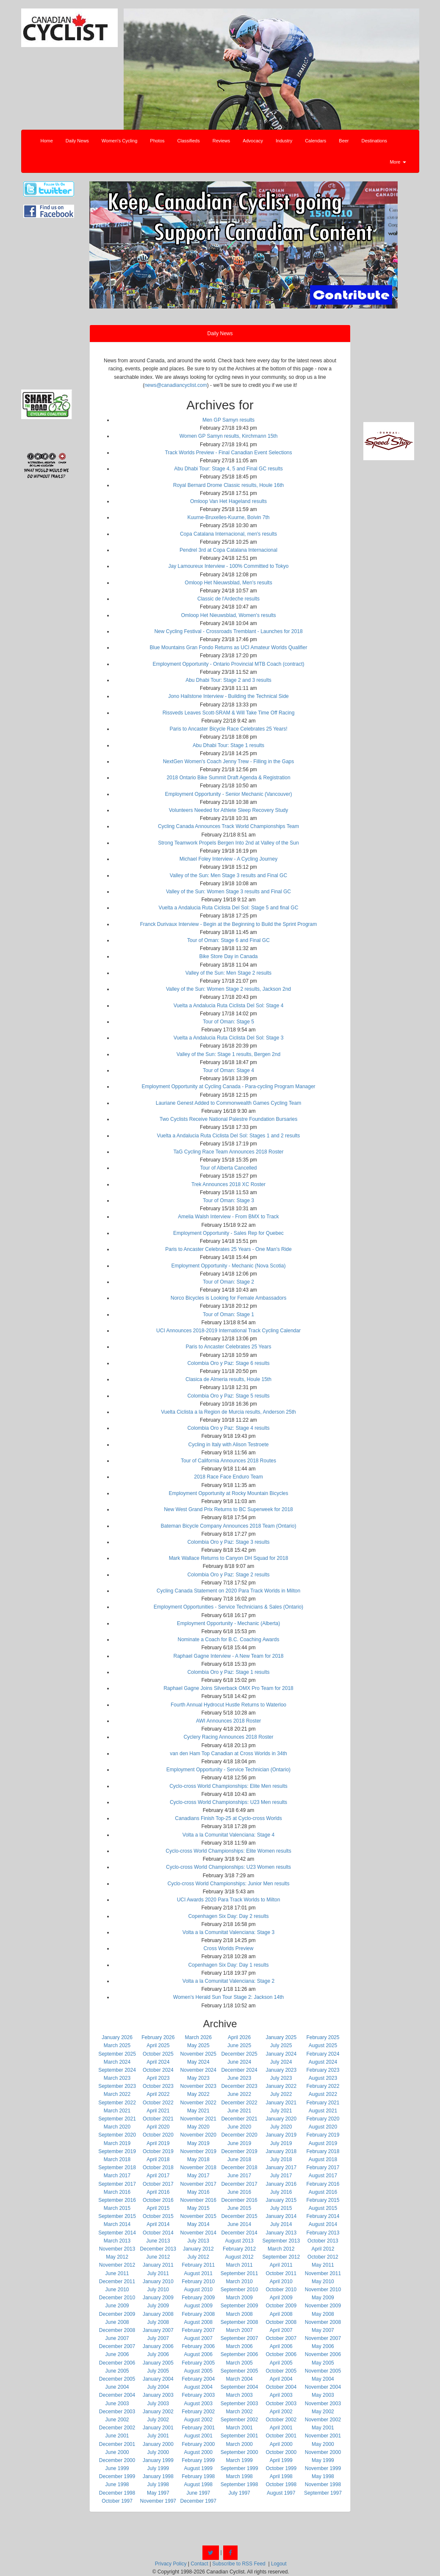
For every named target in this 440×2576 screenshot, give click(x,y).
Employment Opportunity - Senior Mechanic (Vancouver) (228, 794)
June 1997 (198, 2493)
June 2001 (117, 2436)
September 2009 (239, 2306)
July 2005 (158, 2371)
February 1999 (198, 2460)
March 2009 (239, 2298)
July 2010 (158, 2290)
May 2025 (198, 2045)
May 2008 (323, 2314)
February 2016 (322, 2184)
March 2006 (239, 2346)
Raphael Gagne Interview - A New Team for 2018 (229, 1656)
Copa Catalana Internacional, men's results (228, 534)
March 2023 (117, 2078)
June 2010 (117, 2290)
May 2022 (198, 2094)
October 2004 (281, 2387)
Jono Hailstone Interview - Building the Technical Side (228, 696)
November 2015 (198, 2216)
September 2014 (117, 2233)
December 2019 (239, 2151)
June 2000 (117, 2452)
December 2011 (117, 2281)
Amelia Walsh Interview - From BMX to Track (228, 1217)
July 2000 (158, 2452)
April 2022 (158, 2094)
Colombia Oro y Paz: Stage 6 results (228, 1363)
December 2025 (239, 2054)
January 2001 (158, 2428)
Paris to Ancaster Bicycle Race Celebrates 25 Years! (228, 729)
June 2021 (239, 2111)
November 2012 (117, 2265)
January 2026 (117, 2037)
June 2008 (117, 2322)
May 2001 (323, 2428)
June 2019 (239, 2143)
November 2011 (323, 2273)
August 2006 (198, 2354)
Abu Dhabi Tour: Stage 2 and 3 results (228, 680)
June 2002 (117, 2420)
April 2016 (158, 2192)
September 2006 (239, 2354)
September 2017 (117, 2184)
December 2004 (117, 2395)
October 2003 (281, 2403)
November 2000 (323, 2452)
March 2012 (281, 2249)
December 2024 (239, 2070)
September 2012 (281, 2257)
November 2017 (198, 2184)
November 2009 (323, 2306)
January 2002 (158, 2412)
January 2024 (281, 2054)
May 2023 (198, 2078)
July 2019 (281, 2143)
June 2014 (239, 2224)
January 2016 (281, 2184)
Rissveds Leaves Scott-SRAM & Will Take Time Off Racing (229, 713)
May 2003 (323, 2395)
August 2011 (198, 2273)
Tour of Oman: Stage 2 (228, 1282)
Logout (279, 2564)
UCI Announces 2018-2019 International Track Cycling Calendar (228, 1331)
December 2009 (117, 2314)
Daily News (77, 140)
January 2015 (281, 2200)
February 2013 (322, 2233)
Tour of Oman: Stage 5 (228, 1022)
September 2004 (239, 2387)
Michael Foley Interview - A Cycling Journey (228, 859)
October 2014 (158, 2233)
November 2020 (198, 2135)
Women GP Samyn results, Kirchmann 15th (229, 436)
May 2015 (198, 2208)
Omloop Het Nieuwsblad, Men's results (228, 583)
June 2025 (239, 2045)
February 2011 (198, 2265)
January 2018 (281, 2151)
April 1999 (281, 2460)
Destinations (374, 140)
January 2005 (158, 2363)
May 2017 (198, 2176)
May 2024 (198, 2062)
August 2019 (323, 2143)
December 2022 (239, 2103)
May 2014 (198, 2224)
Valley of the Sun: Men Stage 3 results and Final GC (228, 875)
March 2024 (117, 2062)
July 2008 (158, 2322)
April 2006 (281, 2346)
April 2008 (281, 2314)
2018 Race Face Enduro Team (228, 1477)
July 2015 (281, 2208)
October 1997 (117, 2501)
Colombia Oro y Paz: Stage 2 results (228, 1575)
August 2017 (323, 2176)
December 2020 (239, 2135)
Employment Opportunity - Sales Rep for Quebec (228, 1233)
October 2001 (281, 2436)
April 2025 (158, 2045)
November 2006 (323, 2354)
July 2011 (158, 2273)
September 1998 (239, 2484)
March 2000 (239, 2444)
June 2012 (158, 2257)
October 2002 (281, 2420)
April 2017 (158, 2176)
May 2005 (323, 2363)
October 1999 (281, 2468)
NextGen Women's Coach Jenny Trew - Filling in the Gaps (228, 761)
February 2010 (198, 2281)
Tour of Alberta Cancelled (228, 1168)
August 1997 (281, 2493)
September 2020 (117, 2135)
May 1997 (158, 2493)
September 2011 (239, 2273)
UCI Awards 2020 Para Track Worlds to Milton (228, 1900)
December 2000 (117, 2460)
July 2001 (158, 2436)
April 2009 (281, 2298)
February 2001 (198, 2428)
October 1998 (281, 2484)
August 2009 (198, 2306)
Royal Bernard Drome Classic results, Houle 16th (228, 485)
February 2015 (322, 2200)
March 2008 (239, 2314)
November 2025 (198, 2054)
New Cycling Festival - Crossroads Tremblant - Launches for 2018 (228, 631)
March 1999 (239, 2460)
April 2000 (281, 2444)
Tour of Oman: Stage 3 (228, 1200)
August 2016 (323, 2192)
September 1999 (239, 2468)
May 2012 (117, 2257)
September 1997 (323, 2493)
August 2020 (323, 2127)
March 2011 (239, 2265)
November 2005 (323, 2371)
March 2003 (239, 2395)
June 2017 (239, 2176)
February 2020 (322, 2119)
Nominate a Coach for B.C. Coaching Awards (228, 1639)
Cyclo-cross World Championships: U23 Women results (228, 1867)
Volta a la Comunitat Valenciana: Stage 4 (228, 1835)
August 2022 (323, 2094)
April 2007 (281, 2330)
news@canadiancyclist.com (175, 385)
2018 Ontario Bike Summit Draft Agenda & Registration (228, 778)
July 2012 (198, 2257)
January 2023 (281, 2070)
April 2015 (158, 2208)
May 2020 (198, 2127)
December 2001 (117, 2444)
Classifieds (188, 140)
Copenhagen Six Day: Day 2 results (228, 1916)
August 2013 (239, 2241)
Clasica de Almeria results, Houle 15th (228, 1379)
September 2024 (117, 2070)
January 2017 (281, 2167)
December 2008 (117, 2330)
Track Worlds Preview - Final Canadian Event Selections (228, 453)
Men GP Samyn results (228, 420)
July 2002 (158, 2420)
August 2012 (239, 2257)
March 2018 (117, 2159)
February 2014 (322, 2216)
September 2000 (239, 2452)
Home (47, 140)
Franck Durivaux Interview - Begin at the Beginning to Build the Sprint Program (228, 924)
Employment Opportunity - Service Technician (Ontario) (228, 1770)
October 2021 (158, 2119)
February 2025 (322, 2037)
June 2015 (239, 2208)
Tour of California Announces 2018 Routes (228, 1461)
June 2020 (239, 2127)
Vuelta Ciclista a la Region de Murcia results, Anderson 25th (228, 1412)
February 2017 (322, 2167)
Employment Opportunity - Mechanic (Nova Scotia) (228, 1266)
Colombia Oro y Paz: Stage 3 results (228, 1542)
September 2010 (239, 2290)
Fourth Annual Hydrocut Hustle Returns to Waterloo (228, 1705)
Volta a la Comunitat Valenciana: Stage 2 (228, 1981)
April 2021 (158, 2111)
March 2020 (117, 2127)
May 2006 (323, 2346)
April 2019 (158, 2143)
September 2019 (117, 2151)
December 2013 (158, 2249)
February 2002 (198, 2412)
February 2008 (198, 2314)
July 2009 (158, 2306)
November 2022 (198, 2103)
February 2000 (198, 2444)
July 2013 (198, 2241)
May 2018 (198, 2159)
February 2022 (322, 2086)
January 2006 (158, 2346)
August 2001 (198, 2436)
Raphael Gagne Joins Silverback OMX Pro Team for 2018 (228, 1688)
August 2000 (198, 2452)
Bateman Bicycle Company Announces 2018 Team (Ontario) (228, 1526)
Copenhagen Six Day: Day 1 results (228, 1965)
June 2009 (117, 2306)
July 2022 (281, 2094)
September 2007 (239, 2338)
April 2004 (281, 2379)
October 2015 (158, 2216)
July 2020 (281, 2127)
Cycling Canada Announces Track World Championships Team (228, 826)
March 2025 (117, 2045)
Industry (284, 140)
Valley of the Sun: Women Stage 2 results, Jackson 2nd (228, 989)
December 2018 (239, 2167)
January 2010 (158, 2281)
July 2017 (281, 2176)
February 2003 (198, 2395)
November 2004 (323, 2387)
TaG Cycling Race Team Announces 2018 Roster (229, 1152)
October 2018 (158, 2167)
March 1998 (239, 2476)
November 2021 (198, 2119)
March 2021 (117, 2111)
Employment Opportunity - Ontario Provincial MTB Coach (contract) (228, 664)
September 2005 (239, 2371)
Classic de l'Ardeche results (228, 599)
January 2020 (281, 2119)
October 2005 (281, 2371)
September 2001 (239, 2436)
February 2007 (198, 2330)
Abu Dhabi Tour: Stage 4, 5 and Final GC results (228, 469)
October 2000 (281, 2452)
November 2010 (323, 2290)
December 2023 (239, 2086)
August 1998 (198, 2484)
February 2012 (239, 2249)
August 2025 (323, 2045)
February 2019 (322, 2135)
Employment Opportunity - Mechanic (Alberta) (228, 1623)
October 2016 (158, 2200)
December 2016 (239, 2200)
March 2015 (117, 2208)
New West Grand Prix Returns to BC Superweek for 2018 (228, 1509)
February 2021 (322, 2103)
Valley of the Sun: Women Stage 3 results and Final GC (228, 892)
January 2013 (281, 2233)
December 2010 (117, 2298)
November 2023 (198, 2086)
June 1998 (117, 2484)
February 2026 (157, 2037)
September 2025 (117, 2054)
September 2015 (117, 2216)
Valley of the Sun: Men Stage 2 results (228, 973)
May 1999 (323, 2460)
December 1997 (198, 2501)
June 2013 (158, 2241)
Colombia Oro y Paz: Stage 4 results (228, 1428)
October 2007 (281, 2338)
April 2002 (281, 2412)
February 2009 (198, 2298)
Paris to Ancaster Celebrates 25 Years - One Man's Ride (228, 1249)
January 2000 (158, 2444)
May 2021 (198, 2111)
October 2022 (158, 2103)
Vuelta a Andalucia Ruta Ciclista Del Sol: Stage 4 (229, 1006)
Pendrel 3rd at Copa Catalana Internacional (228, 550)
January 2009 (158, 2298)
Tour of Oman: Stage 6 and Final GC (228, 940)
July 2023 (281, 2078)
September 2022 (117, 2103)
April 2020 (158, 2127)
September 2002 (239, 2420)
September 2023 (117, 2086)
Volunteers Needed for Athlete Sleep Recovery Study (228, 810)
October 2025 (158, 2054)
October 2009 (281, 2306)
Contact (199, 2564)
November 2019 (198, 2151)
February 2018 (322, 2151)
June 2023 (239, 2078)
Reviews (221, 140)
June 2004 (117, 2387)
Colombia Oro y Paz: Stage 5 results (228, 1396)
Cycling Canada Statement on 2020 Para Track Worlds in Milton (228, 1591)
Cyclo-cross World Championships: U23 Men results (228, 1802)
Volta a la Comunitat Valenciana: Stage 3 (228, 1932)
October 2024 (158, 2070)
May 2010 (323, 2281)
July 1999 (158, 2468)
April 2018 (158, 2159)
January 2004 (158, 2379)
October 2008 (281, 2322)
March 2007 (239, 2330)
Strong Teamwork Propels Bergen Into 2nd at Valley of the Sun (228, 843)
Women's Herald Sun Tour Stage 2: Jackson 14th (228, 1997)
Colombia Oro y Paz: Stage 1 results (228, 1672)
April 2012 (322, 2249)
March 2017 (117, 2176)
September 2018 (117, 2167)
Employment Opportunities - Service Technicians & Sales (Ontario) (228, 1607)
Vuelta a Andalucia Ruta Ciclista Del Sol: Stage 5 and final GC (229, 908)
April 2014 (158, 2224)
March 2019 (117, 2143)
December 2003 (117, 2412)
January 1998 (158, 2476)
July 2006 (158, 2354)
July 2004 (158, 2387)
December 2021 (239, 2119)
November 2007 (323, 2338)
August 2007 (198, 2338)
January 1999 (158, 2460)
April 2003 (281, 2395)
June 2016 (239, 2192)
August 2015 (323, 2208)
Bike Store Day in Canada (228, 956)
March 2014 (117, 2224)
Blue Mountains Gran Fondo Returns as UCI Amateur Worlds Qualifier (228, 647)
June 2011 (117, 2273)
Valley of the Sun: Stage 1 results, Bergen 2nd (228, 1054)
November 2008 (323, 2322)
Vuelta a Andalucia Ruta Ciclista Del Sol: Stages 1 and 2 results (228, 1136)
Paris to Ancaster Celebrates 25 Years (228, 1347)
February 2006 (198, 2346)
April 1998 (281, 2476)
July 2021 (281, 2111)
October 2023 (158, 2086)
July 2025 (281, 2045)
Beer (344, 140)
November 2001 (323, 2436)
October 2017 (158, 2184)
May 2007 (323, 2330)
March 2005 (239, 2363)
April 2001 (281, 2428)
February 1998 (198, 2476)
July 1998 (158, 2484)
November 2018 (198, 2167)
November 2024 (198, 2070)
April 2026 (239, 2037)
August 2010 (198, 2290)
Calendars (315, 140)
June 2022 (239, 2094)
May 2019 (198, 2143)
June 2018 (239, 2159)
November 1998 (323, 2484)
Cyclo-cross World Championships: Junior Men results (229, 1884)
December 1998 (117, 2493)
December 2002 (117, 2428)
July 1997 (239, 2493)
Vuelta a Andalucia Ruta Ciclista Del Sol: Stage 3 (229, 1038)
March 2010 (239, 2281)
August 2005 (198, 2371)
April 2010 (281, 2281)
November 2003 (323, 2403)
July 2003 (158, 2403)
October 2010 (281, 2290)
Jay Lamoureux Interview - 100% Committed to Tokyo (229, 566)
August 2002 (198, 2420)
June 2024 (239, 2062)
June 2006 (117, 2354)
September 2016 (117, 2200)
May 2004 (323, 2379)
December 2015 (239, 2216)
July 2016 (281, 2192)
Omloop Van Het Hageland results (228, 501)
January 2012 (198, 2249)
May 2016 (198, 2192)
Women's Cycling (119, 140)
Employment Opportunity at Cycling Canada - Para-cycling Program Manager (228, 1086)
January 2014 (281, 2216)
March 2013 (117, 2241)
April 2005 (281, 2363)
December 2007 (117, 2346)
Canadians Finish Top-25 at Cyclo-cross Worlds (228, 1818)
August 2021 (323, 2111)
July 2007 (158, 2338)
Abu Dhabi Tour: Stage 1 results (228, 745)
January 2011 (158, 2265)
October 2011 (281, 2273)
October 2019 (158, 2151)
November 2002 (323, 2420)
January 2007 (158, 2330)
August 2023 (323, 2078)
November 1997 (158, 2501)
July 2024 (281, 2062)
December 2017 (239, 2184)
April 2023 (158, 2078)
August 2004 (198, 2387)
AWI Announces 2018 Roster (228, 1721)
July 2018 (281, 2159)
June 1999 (117, 2468)
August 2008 (198, 2322)
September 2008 (239, 2322)
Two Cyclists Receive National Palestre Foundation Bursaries (228, 1119)
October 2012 (322, 2257)
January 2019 (281, 2135)
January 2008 (158, 2314)
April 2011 (281, 2265)
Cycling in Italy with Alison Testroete (228, 1445)
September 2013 (281, 2241)
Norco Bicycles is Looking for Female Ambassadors (228, 1298)
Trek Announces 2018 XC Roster (228, 1184)
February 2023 (322, 2070)
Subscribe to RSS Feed (238, 2564)
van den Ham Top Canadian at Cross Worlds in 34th (228, 1753)
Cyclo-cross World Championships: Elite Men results (228, 1786)
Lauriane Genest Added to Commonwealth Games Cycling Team (228, 1103)
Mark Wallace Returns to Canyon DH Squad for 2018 (228, 1558)
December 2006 (117, 2363)
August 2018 (323, 2159)
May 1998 (323, 2476)
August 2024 (323, 2062)
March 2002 (239, 2412)
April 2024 (158, 2062)
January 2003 (158, 2395)
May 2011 (323, 2265)
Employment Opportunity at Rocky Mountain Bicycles (228, 1493)
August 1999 (198, 2468)
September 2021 (117, 2119)
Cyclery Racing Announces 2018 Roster (228, 1737)
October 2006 (281, 2354)
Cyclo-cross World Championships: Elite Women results (228, 1851)
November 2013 (117, 2249)
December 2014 (239, 2233)
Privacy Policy (171, 2564)
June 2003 (117, 2403)
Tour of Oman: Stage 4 (228, 1070)
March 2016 (117, 2192)
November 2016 (198, 2200)
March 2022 (117, 2094)
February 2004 (198, 2379)
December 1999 (117, 2476)
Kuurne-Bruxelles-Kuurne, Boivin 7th (228, 517)
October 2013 (322, 2241)
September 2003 (239, 2403)
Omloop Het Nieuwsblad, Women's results (228, 615)
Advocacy (253, 140)
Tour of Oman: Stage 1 (228, 1314)
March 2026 (198, 2037)
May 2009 (323, 2298)
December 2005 (117, 2379)
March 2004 (239, 2379)
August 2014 (323, 2224)
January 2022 (281, 2086)
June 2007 (117, 2338)
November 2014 (198, 2233)
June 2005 (117, 2371)
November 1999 (323, 2468)
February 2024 (322, 2054)
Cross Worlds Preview (229, 1948)
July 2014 (281, 2224)
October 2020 (158, 2135)
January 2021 (281, 2103)
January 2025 (281, 2037)
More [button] (398, 161)
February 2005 (198, 2363)
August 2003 (198, 2403)
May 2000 (323, 2444)
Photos (157, 140)
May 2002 (323, 2412)
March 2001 (239, 2428)
